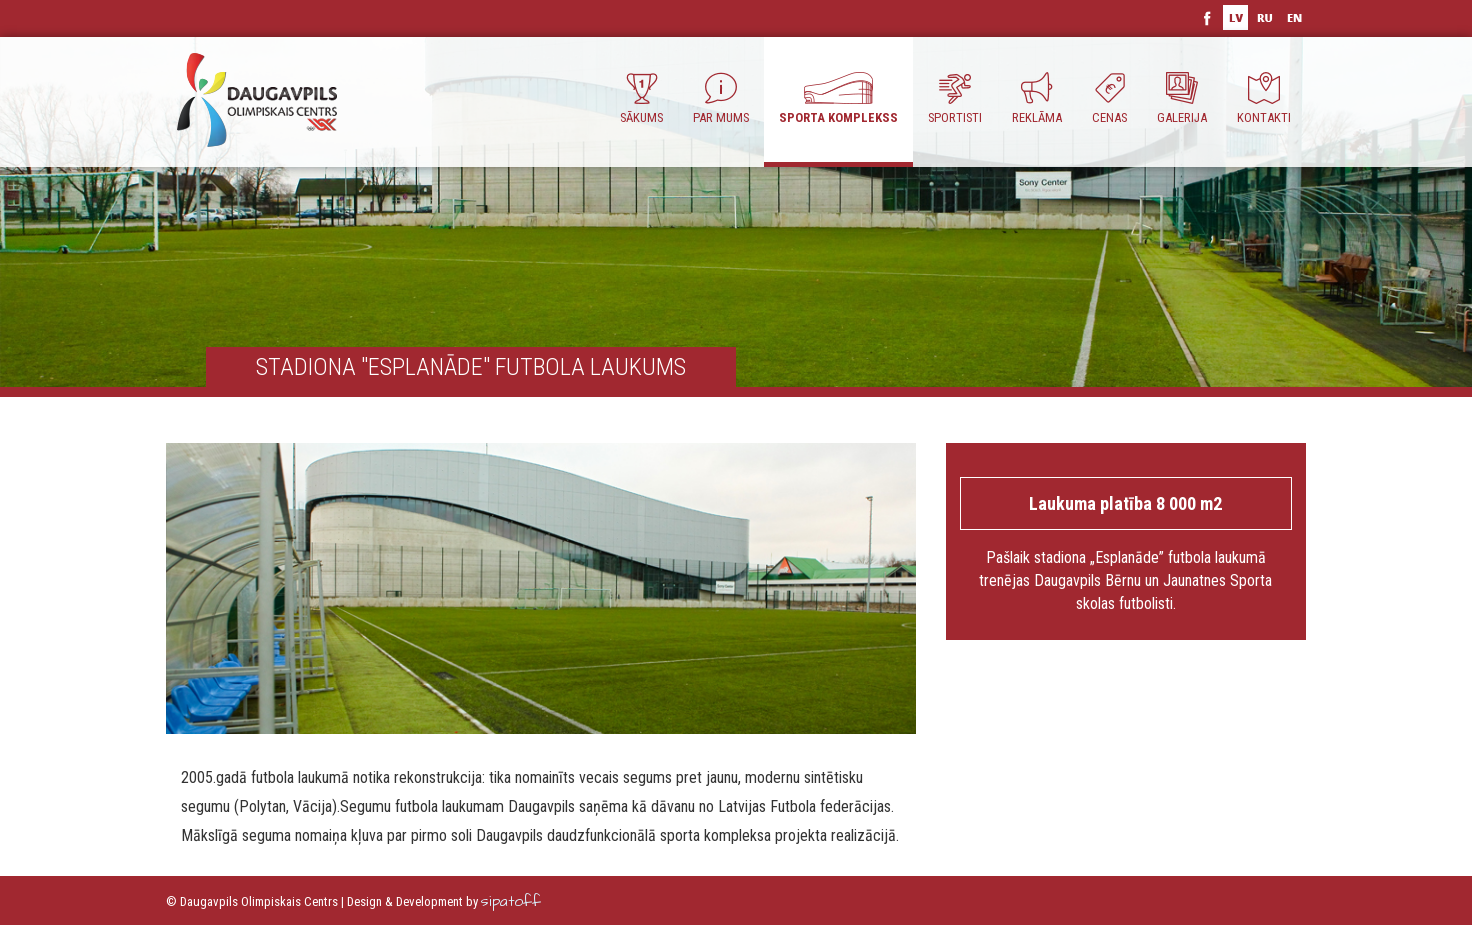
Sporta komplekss (838, 98)
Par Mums (721, 98)
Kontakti (1264, 98)
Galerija (1182, 98)
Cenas (1109, 98)
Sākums (641, 98)
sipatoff (511, 901)
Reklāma (1037, 98)
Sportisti (955, 98)
